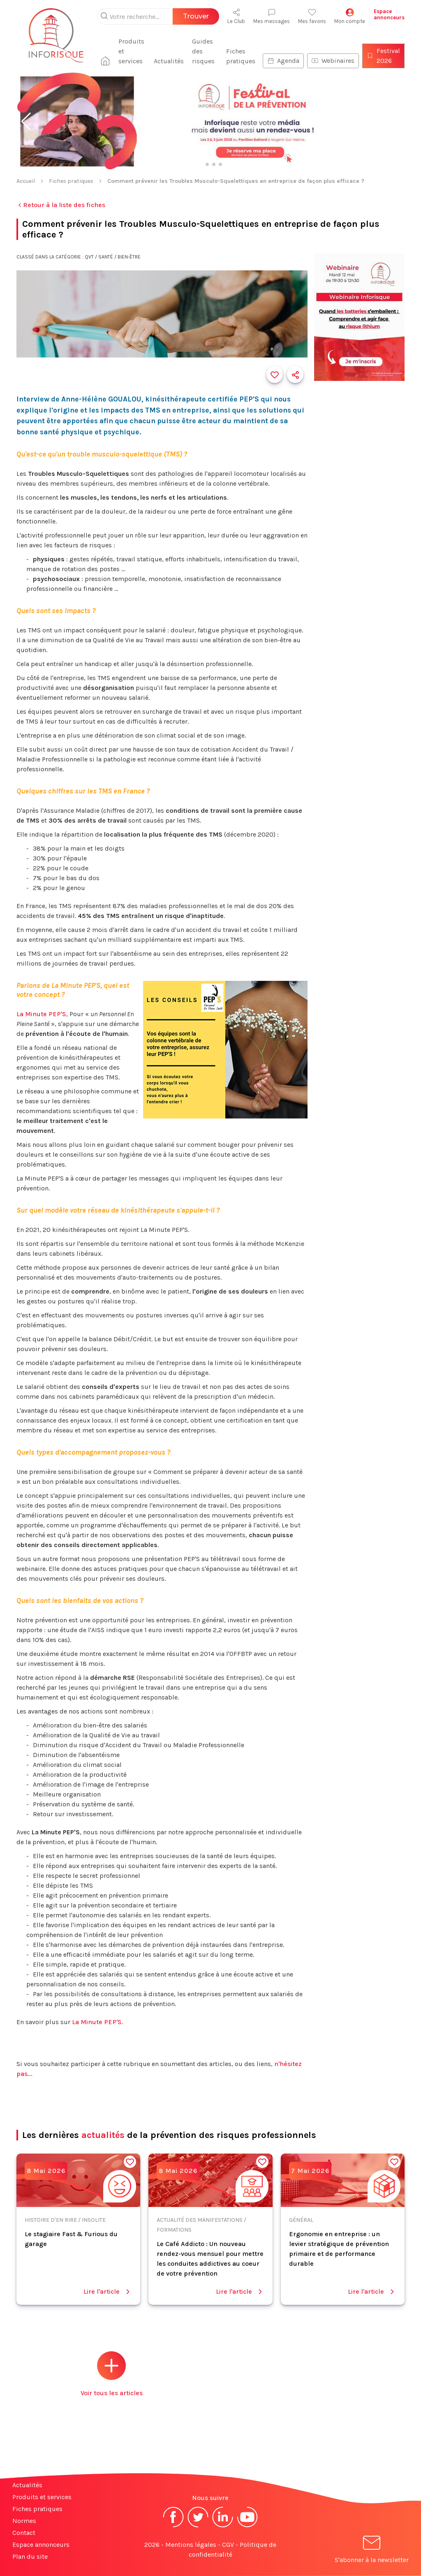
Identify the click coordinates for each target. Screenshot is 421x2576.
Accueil (25, 181)
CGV (228, 2544)
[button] (26, 122)
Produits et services (131, 51)
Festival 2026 (383, 56)
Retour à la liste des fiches (60, 205)
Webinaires (333, 61)
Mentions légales (190, 2544)
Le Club (236, 16)
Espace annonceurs (40, 2544)
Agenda (283, 61)
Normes (24, 2521)
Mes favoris (312, 16)
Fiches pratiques (240, 56)
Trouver (196, 16)
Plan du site (30, 2556)
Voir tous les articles (112, 2374)
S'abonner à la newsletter (372, 2551)
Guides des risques (203, 51)
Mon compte (349, 16)
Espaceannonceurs (389, 14)
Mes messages (271, 16)
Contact (23, 2533)
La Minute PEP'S (41, 1014)
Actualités (169, 61)
